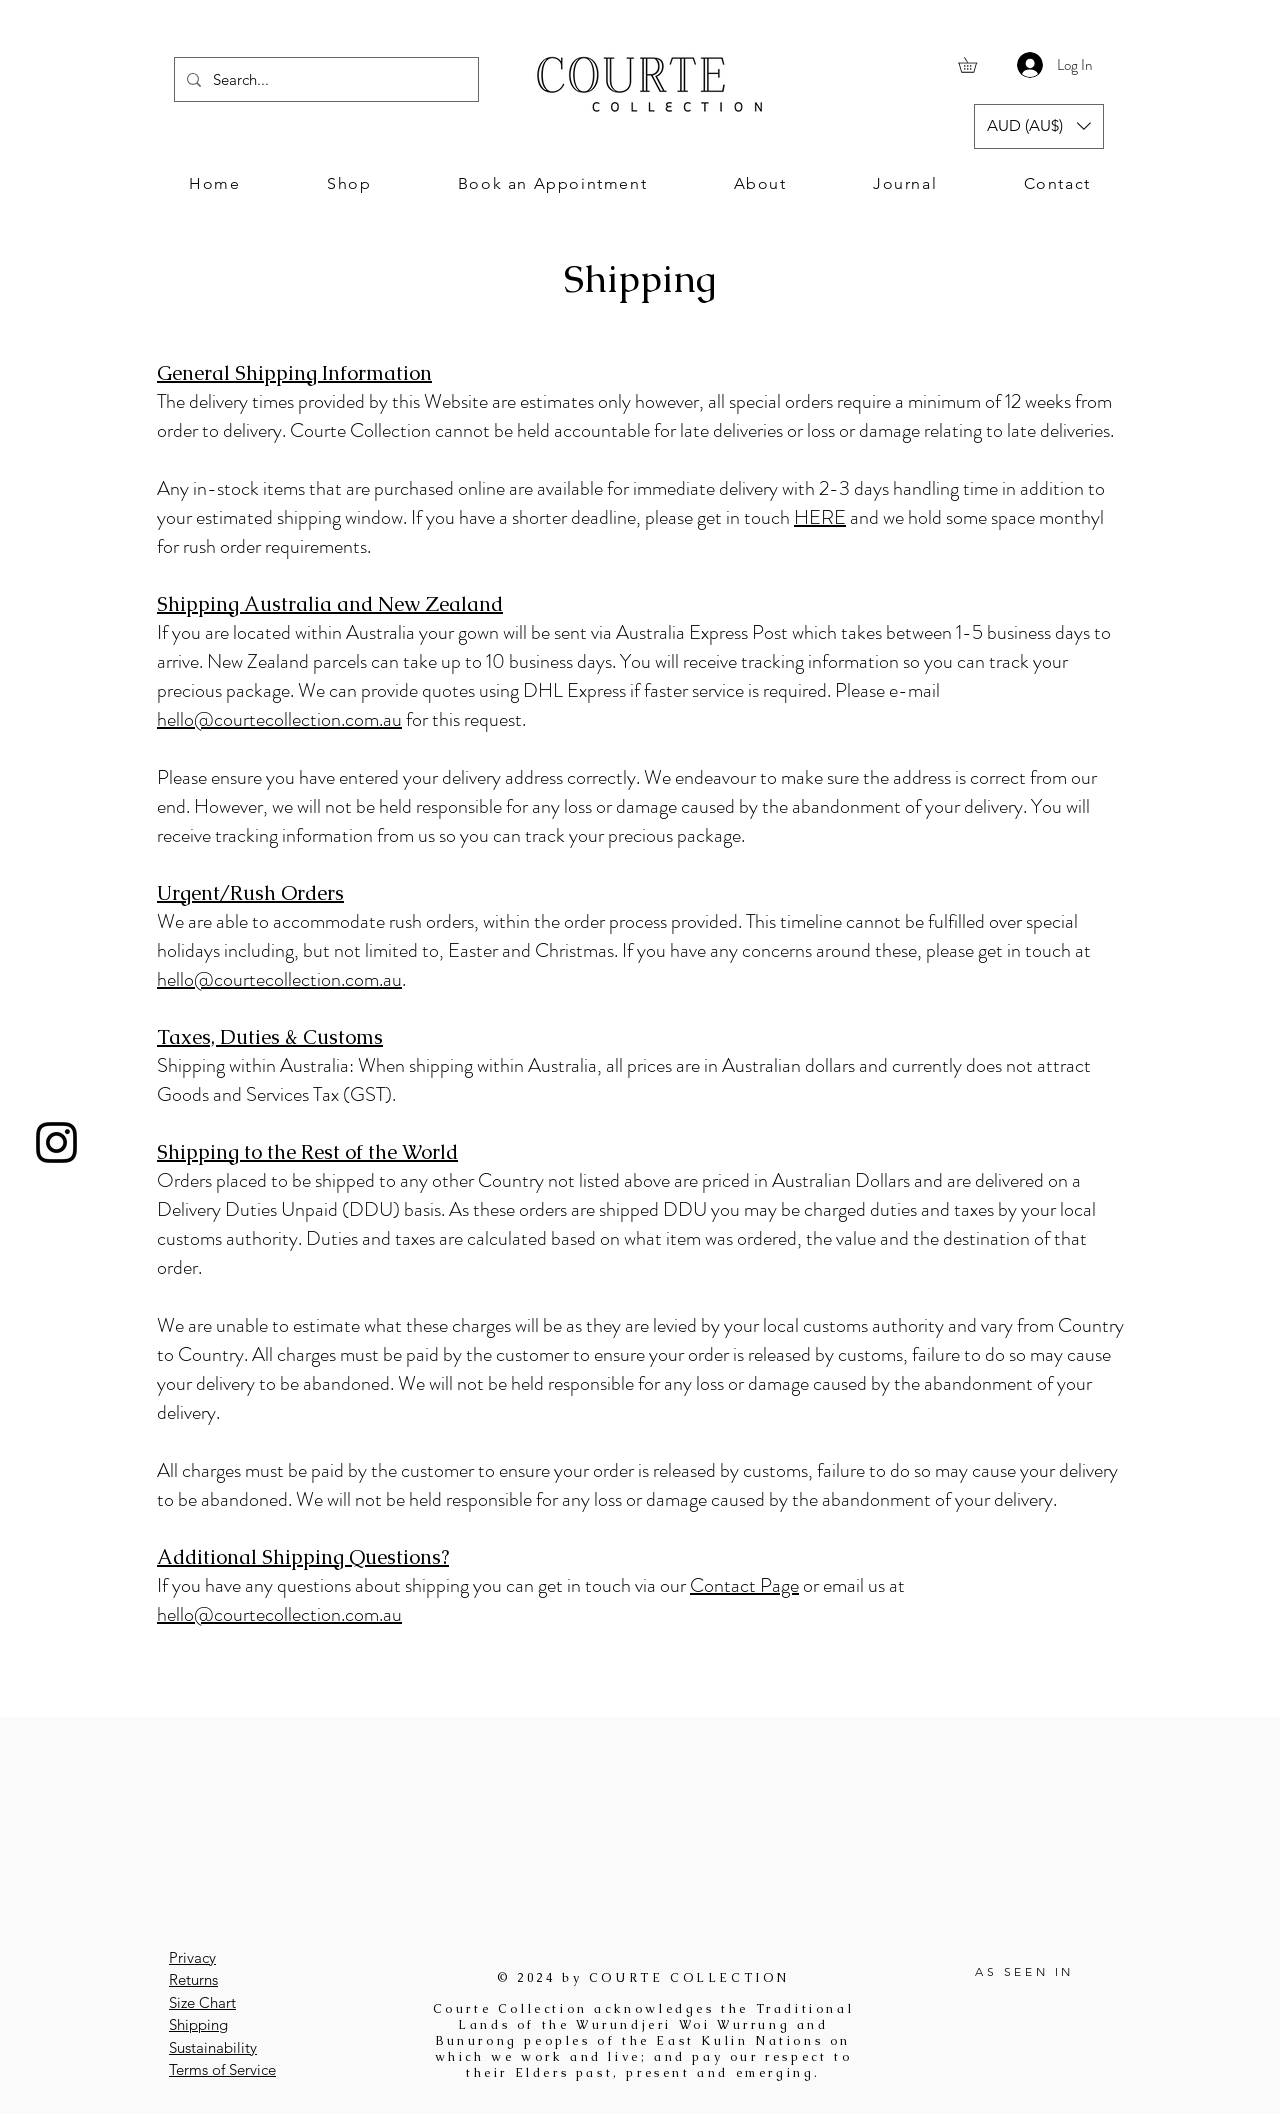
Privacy (192, 1957)
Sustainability (213, 2047)
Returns (193, 1979)
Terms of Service (222, 2069)
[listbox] (1039, 126)
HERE (820, 517)
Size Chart (202, 2002)
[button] (975, 65)
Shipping (198, 2024)
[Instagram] (56, 1142)
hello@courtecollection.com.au (279, 719)
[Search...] (324, 79)
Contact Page (744, 1585)
